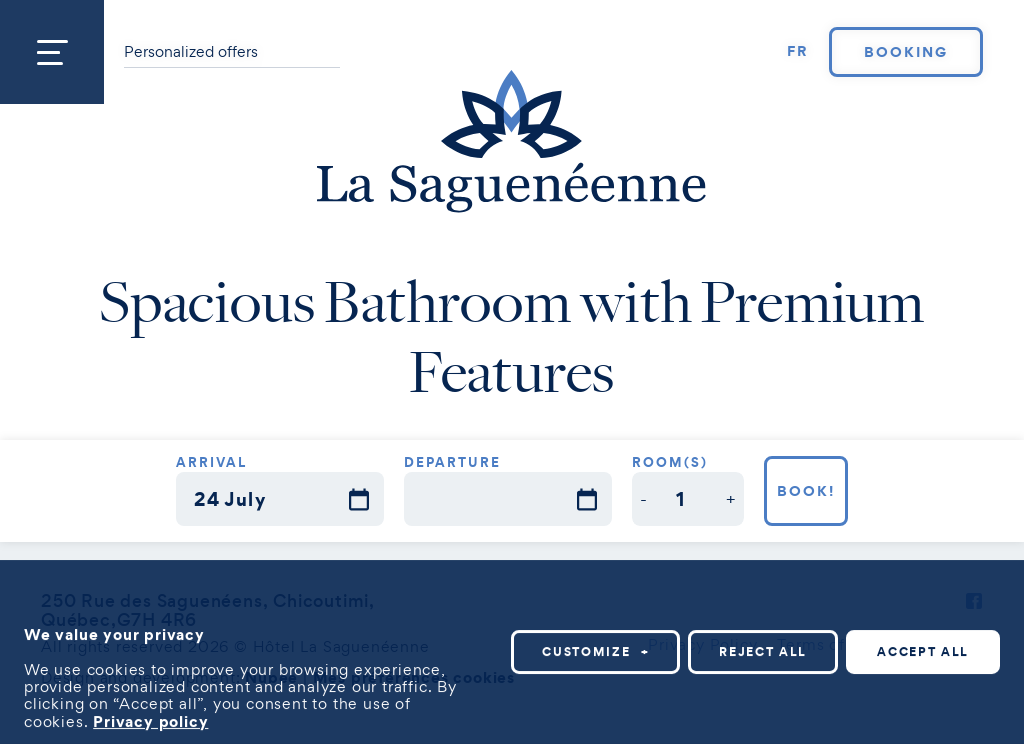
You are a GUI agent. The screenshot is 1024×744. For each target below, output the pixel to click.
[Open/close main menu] (52, 52)
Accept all (923, 650)
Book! (806, 491)
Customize (595, 650)
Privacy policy (150, 720)
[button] (644, 498)
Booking (906, 52)
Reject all (763, 650)
